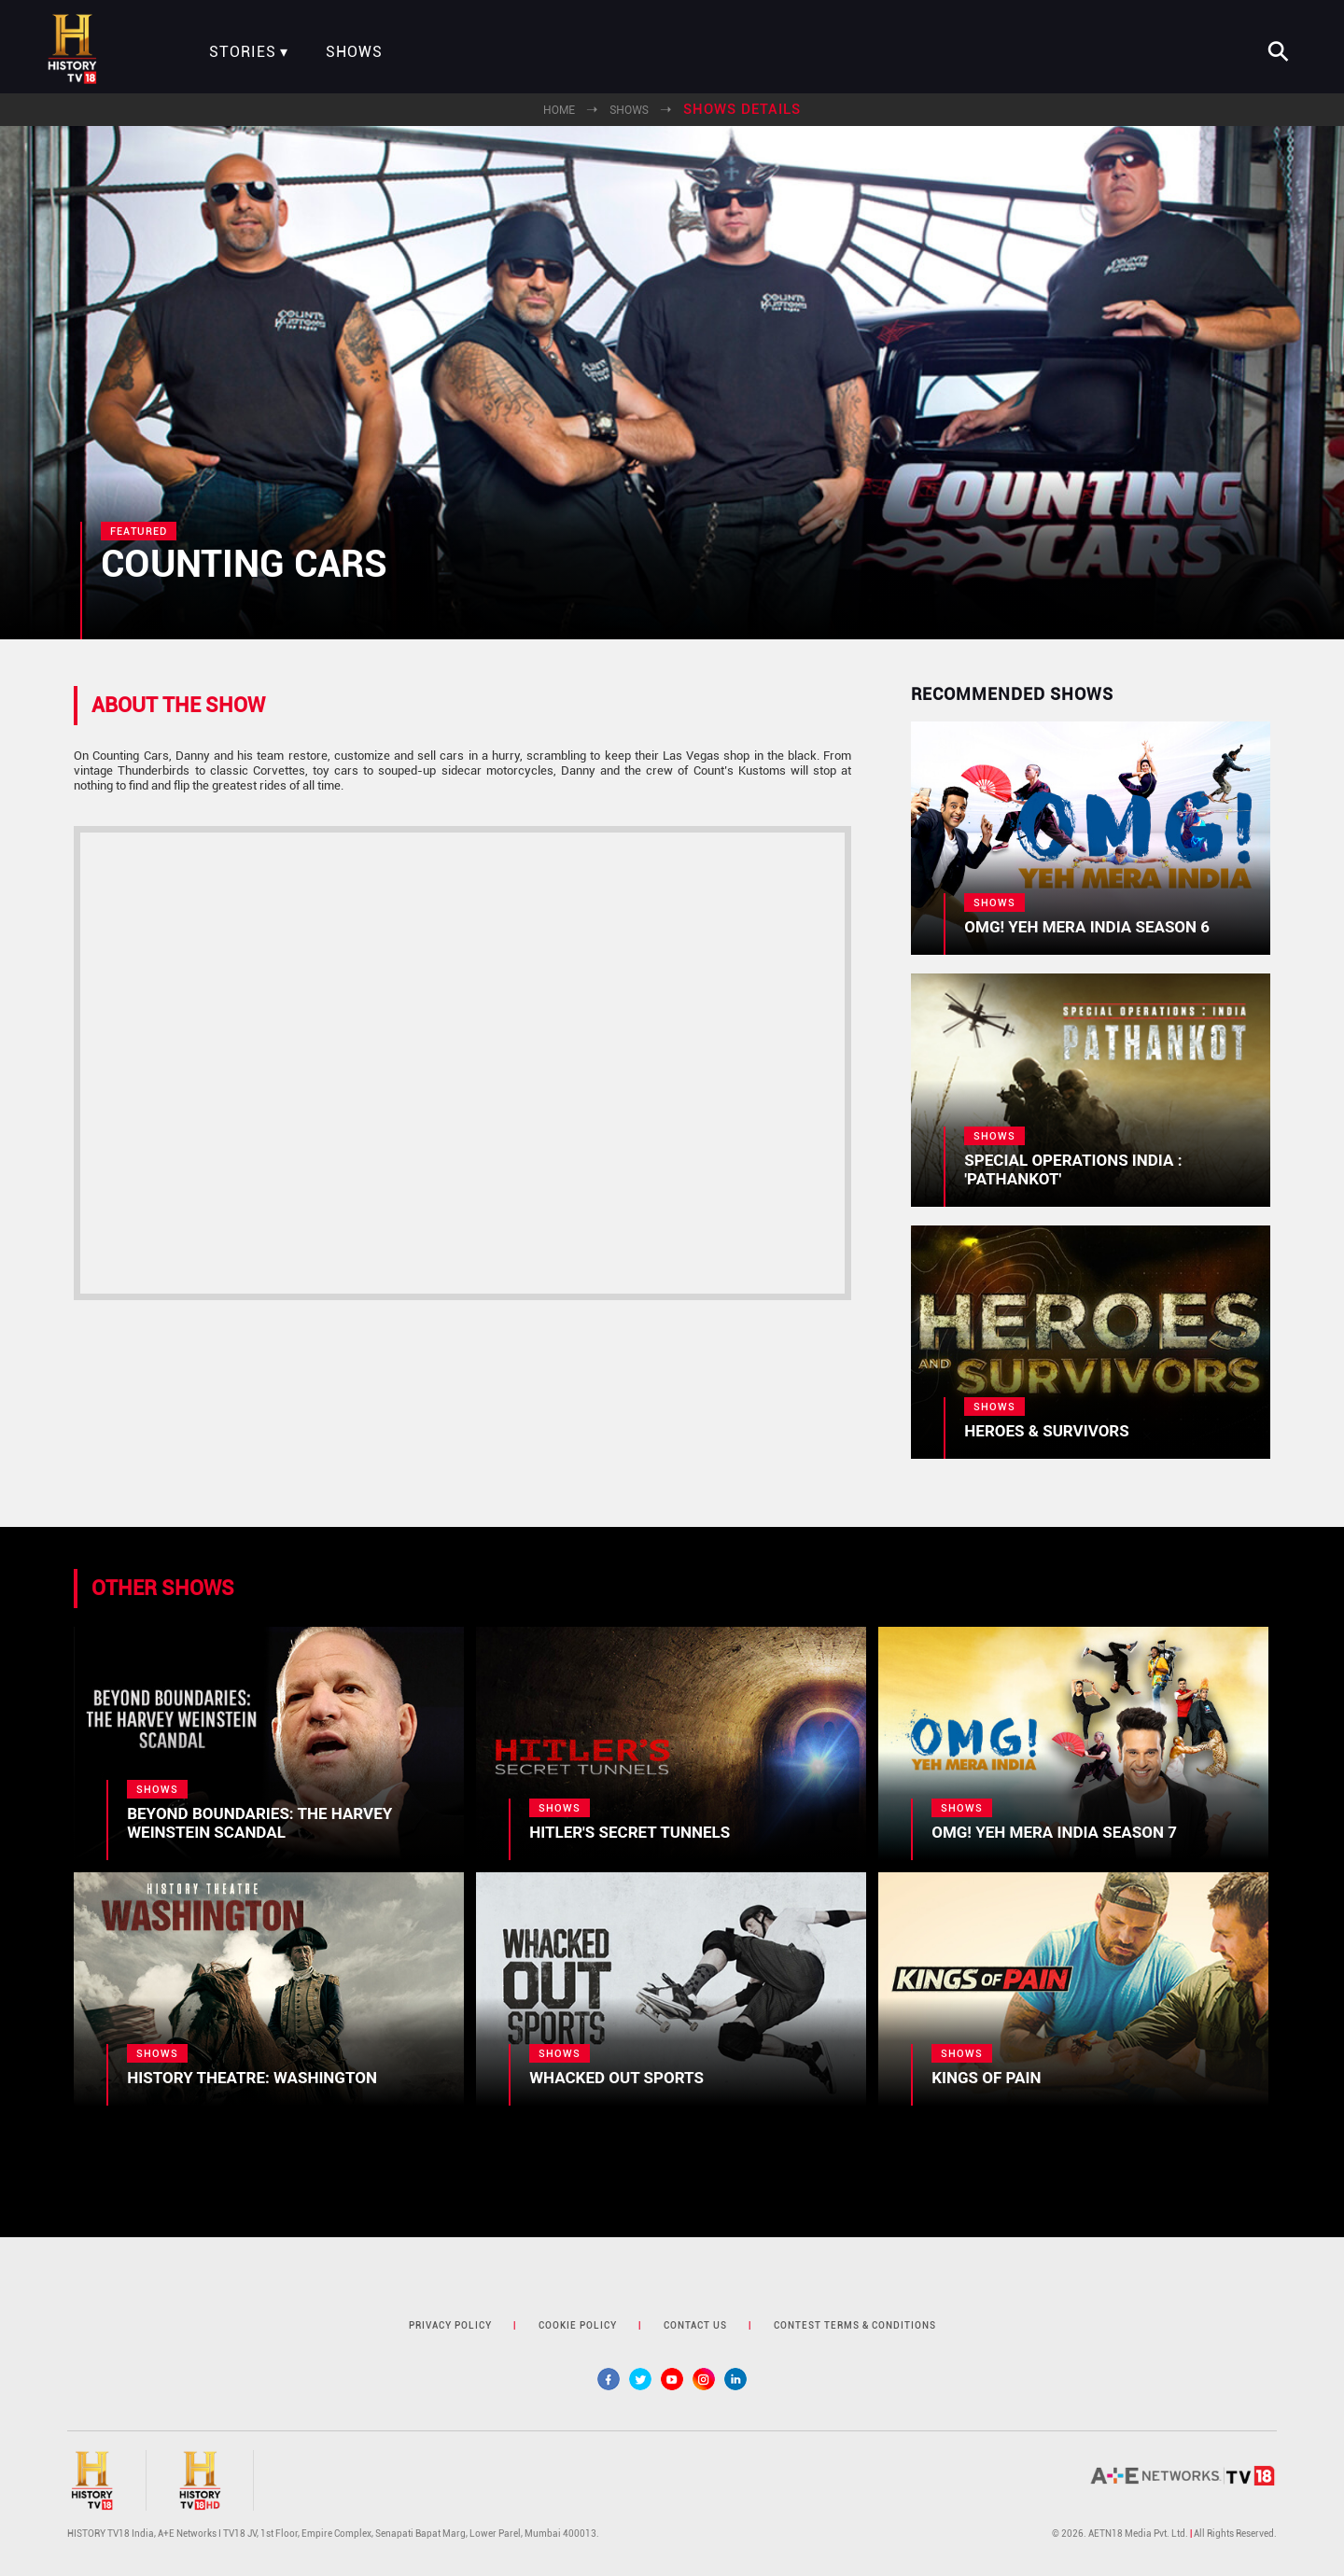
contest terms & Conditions (855, 2325)
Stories (242, 52)
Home (559, 110)
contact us (695, 2325)
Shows (354, 52)
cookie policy (578, 2325)
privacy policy (450, 2325)
